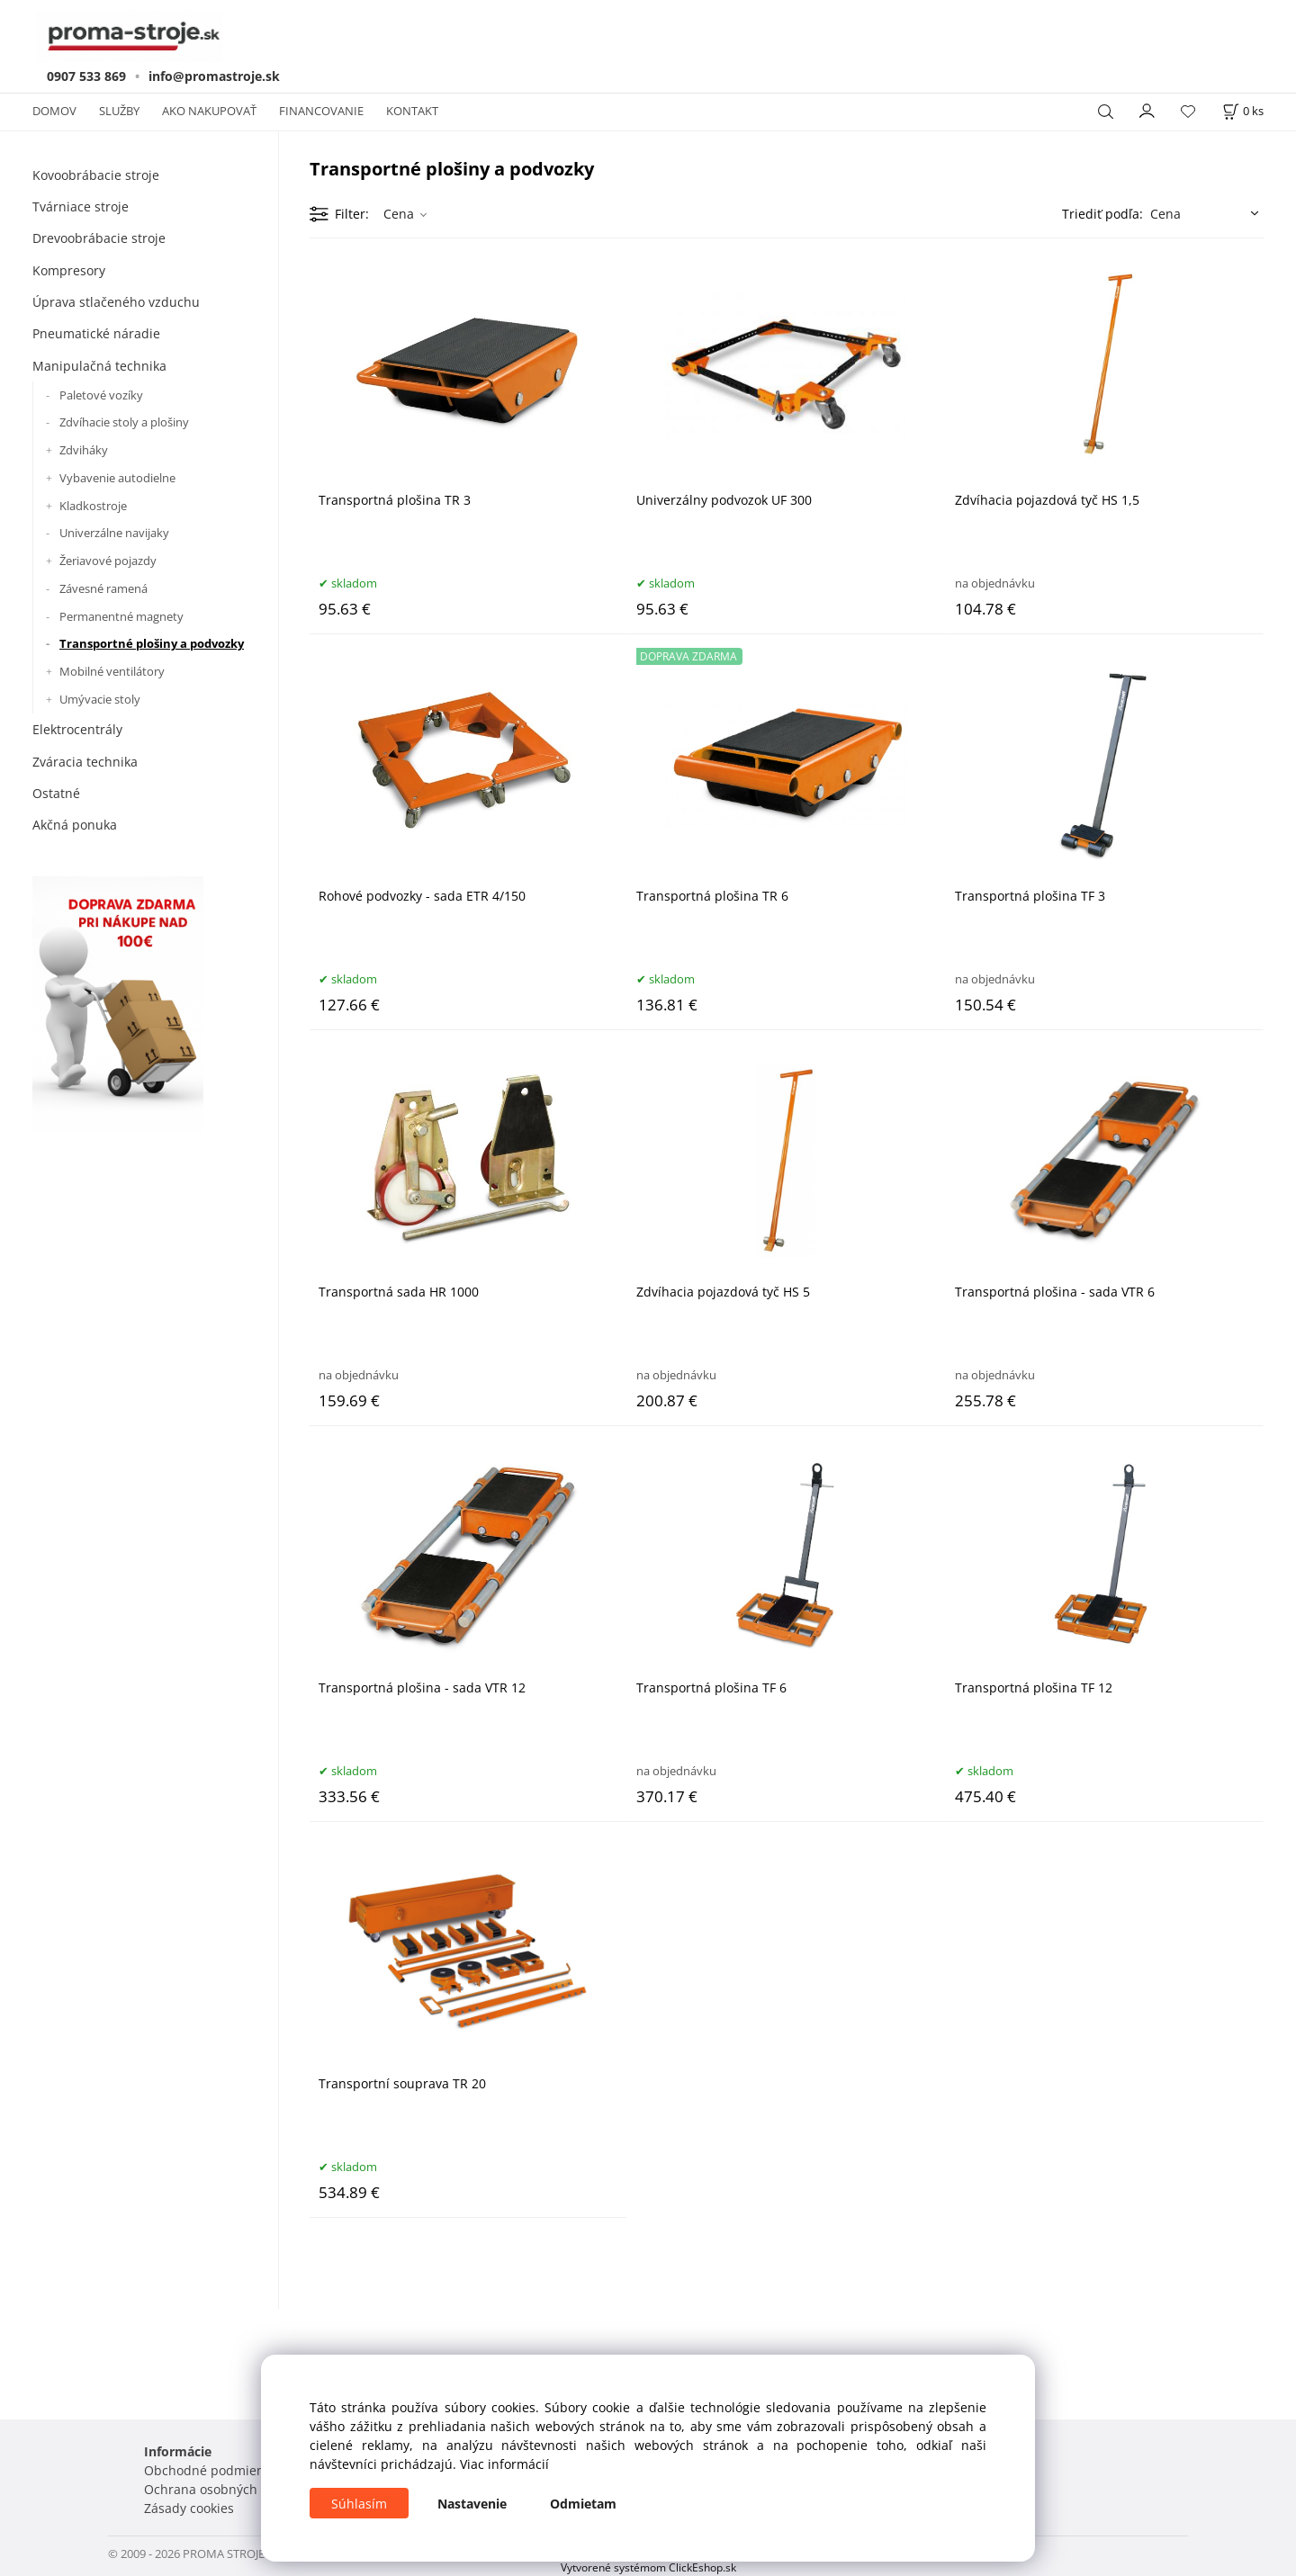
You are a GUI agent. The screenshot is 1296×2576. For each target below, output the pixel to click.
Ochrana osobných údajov (223, 2489)
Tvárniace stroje (80, 206)
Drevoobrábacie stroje (99, 238)
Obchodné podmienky (210, 2470)
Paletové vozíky (101, 395)
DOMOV (54, 111)
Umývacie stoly (99, 699)
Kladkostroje (93, 506)
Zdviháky (83, 450)
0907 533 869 (86, 76)
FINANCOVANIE (321, 111)
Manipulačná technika (99, 365)
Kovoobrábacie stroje (95, 175)
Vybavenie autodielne (117, 478)
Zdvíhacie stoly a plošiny (124, 422)
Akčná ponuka (74, 824)
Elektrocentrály (77, 729)
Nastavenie (472, 2503)
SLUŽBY (119, 111)
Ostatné (56, 793)
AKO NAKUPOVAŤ (209, 111)
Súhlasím (359, 2503)
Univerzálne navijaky (114, 533)
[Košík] (1243, 111)
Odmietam (583, 2503)
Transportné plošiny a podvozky (151, 643)
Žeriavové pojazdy (108, 560)
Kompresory (68, 270)
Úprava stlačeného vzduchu (116, 301)
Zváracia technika (85, 761)
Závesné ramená (103, 588)
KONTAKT (412, 111)
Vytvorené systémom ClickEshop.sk (648, 2567)
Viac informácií (504, 2464)
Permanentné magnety (121, 616)
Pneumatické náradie (96, 333)
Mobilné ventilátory (112, 671)
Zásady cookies (189, 2508)
